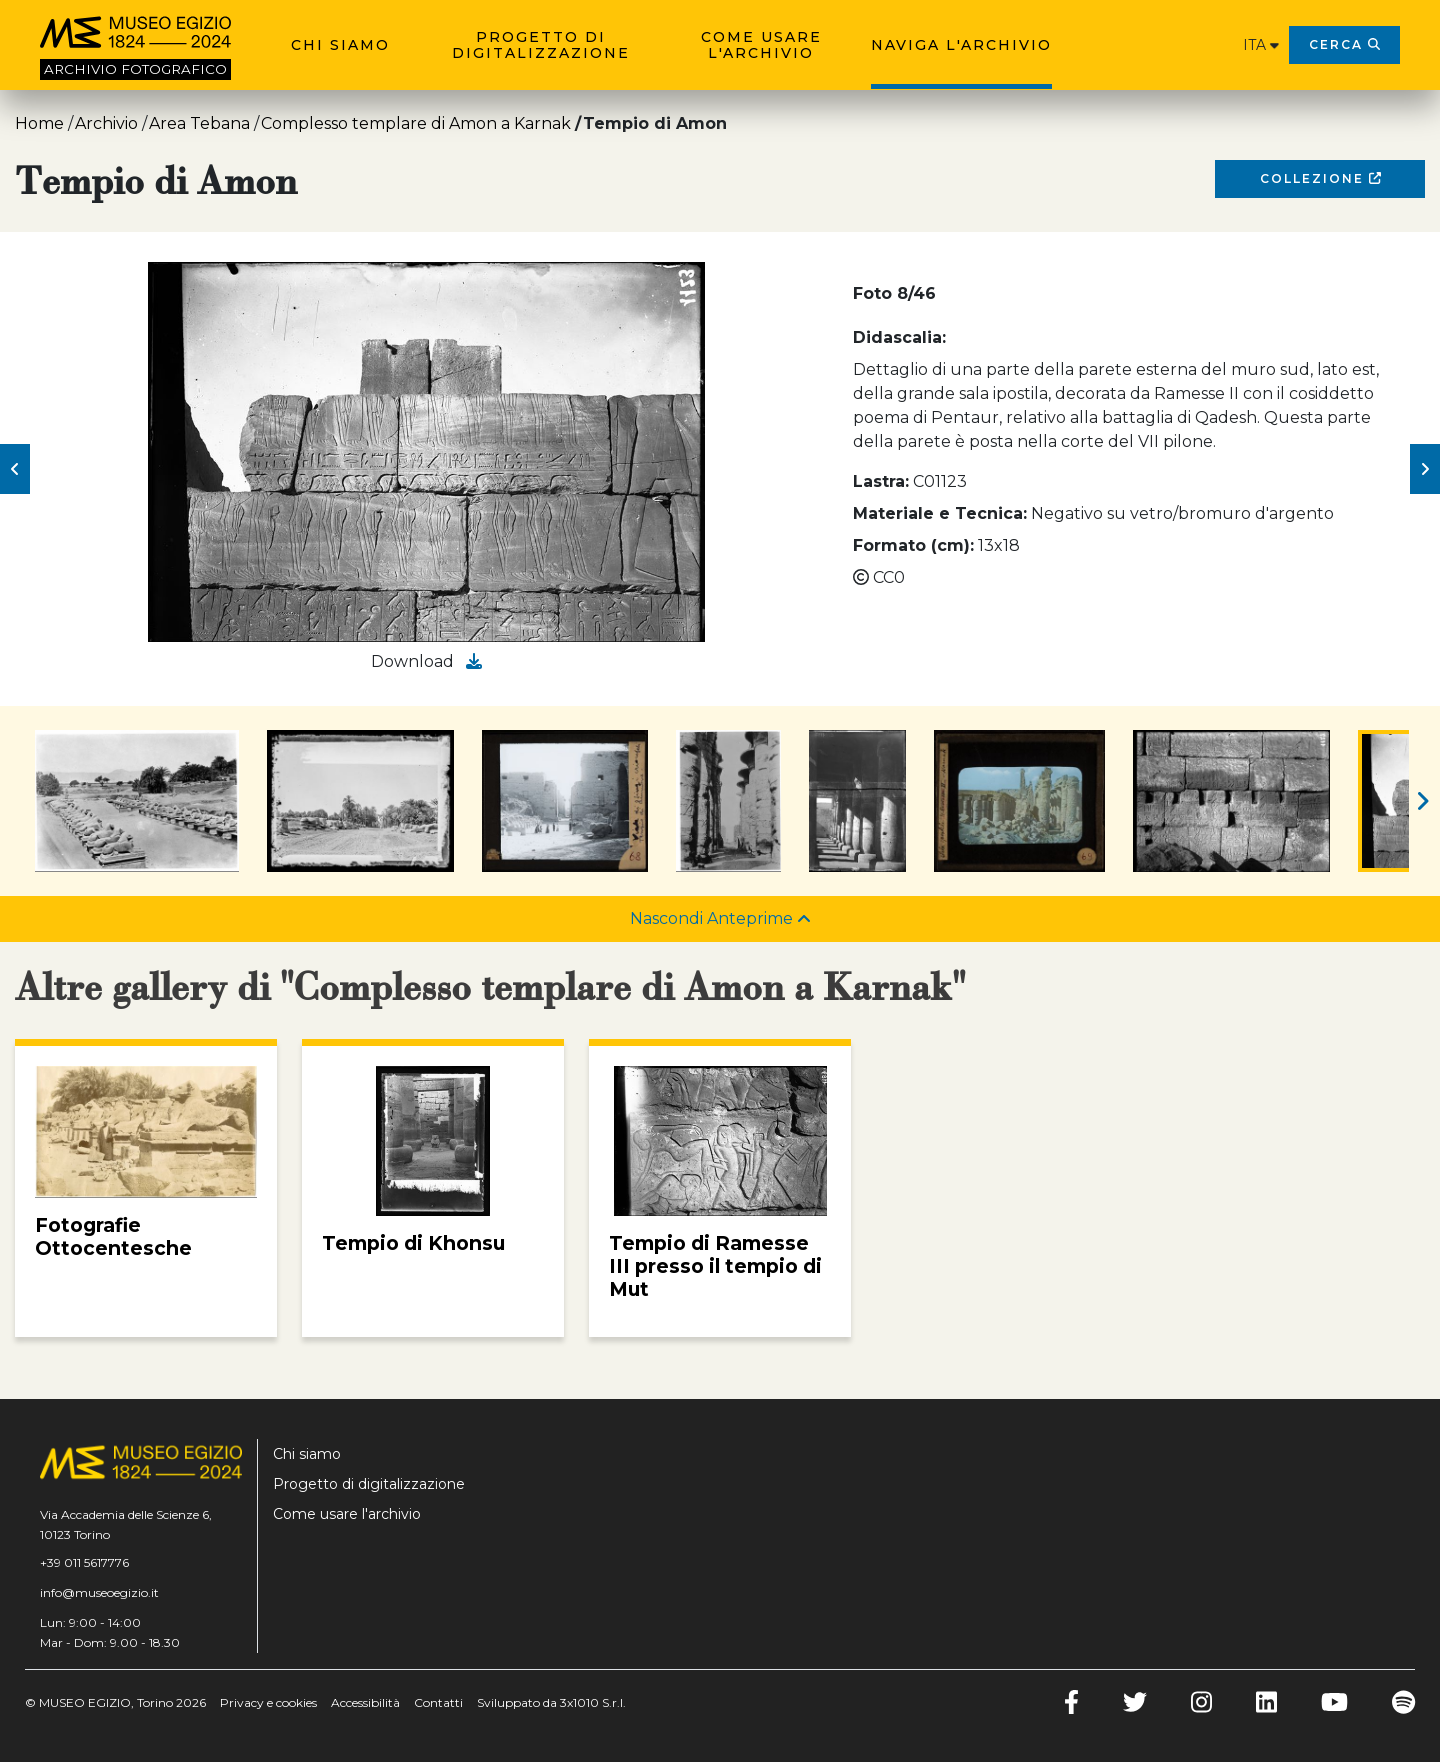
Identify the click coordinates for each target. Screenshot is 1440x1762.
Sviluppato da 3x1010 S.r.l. (551, 1702)
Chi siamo (340, 45)
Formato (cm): (913, 545)
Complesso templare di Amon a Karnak (416, 123)
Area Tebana (199, 123)
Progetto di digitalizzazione (541, 45)
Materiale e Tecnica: (940, 513)
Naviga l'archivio (961, 45)
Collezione (1320, 178)
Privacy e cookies (268, 1702)
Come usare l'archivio (761, 45)
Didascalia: (899, 337)
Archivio (106, 123)
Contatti (438, 1702)
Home (39, 123)
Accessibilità (365, 1702)
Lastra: (881, 481)
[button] (15, 469)
